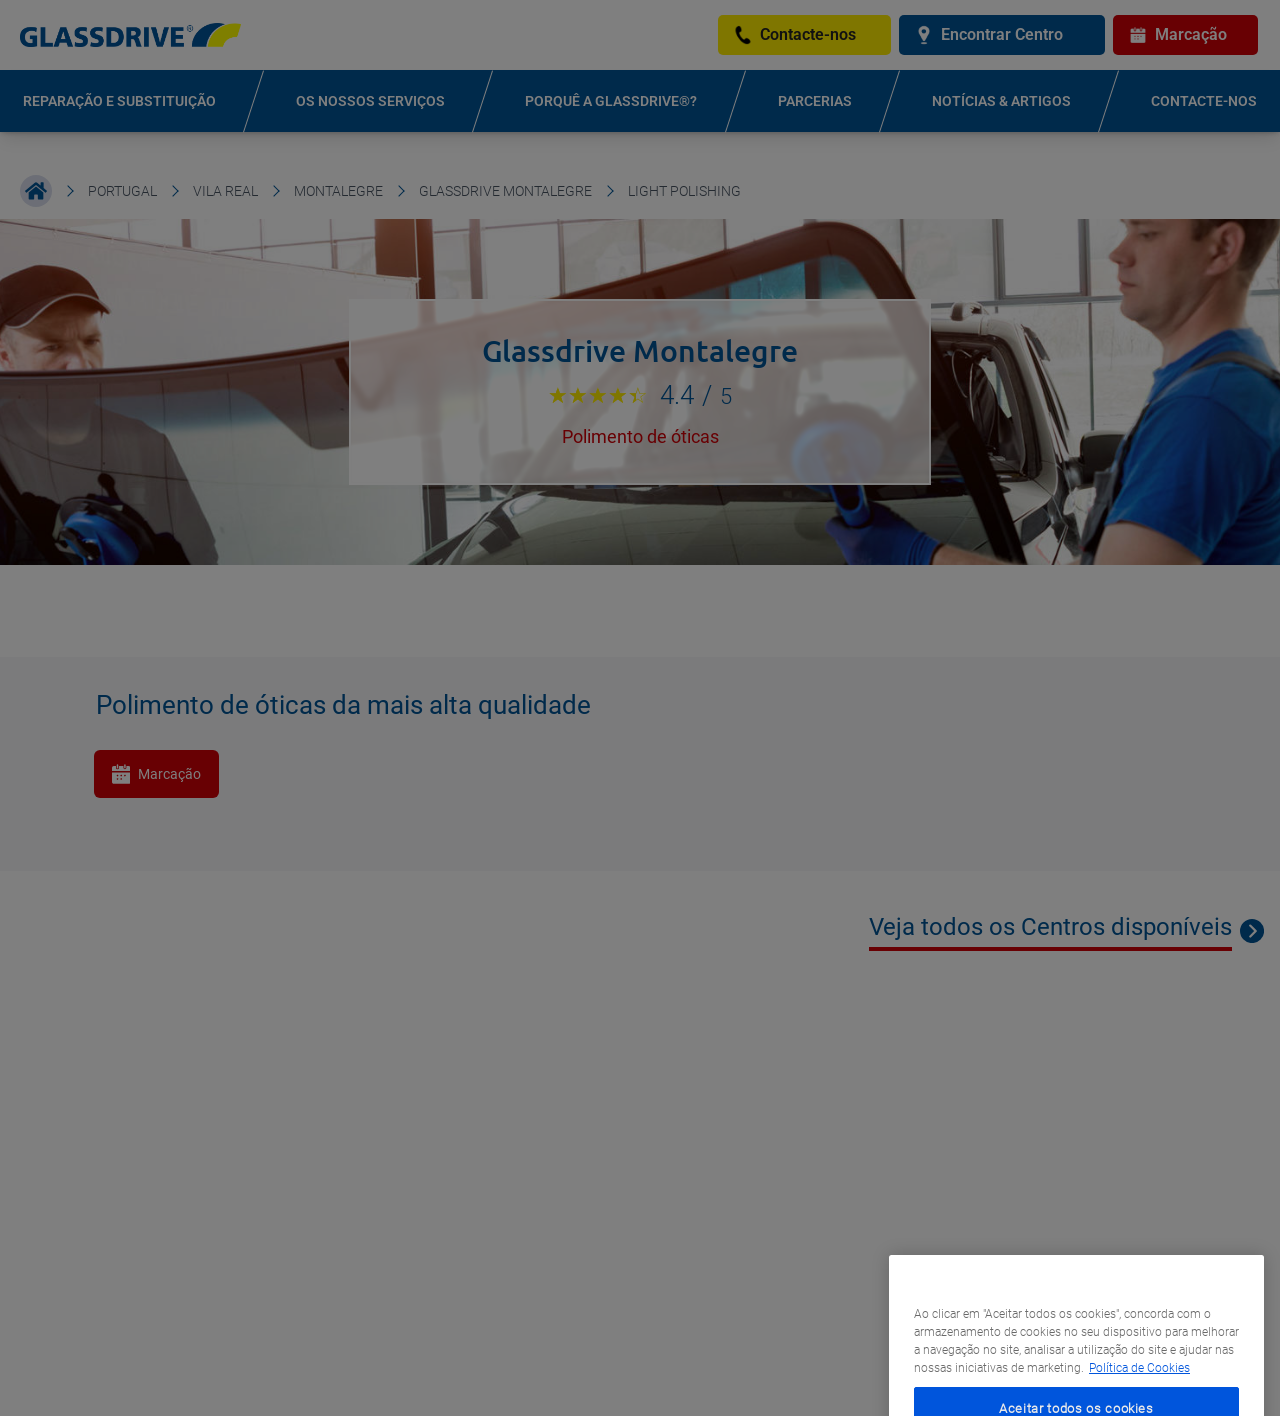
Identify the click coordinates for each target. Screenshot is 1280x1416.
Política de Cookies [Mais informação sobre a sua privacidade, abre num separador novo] (1139, 1389)
